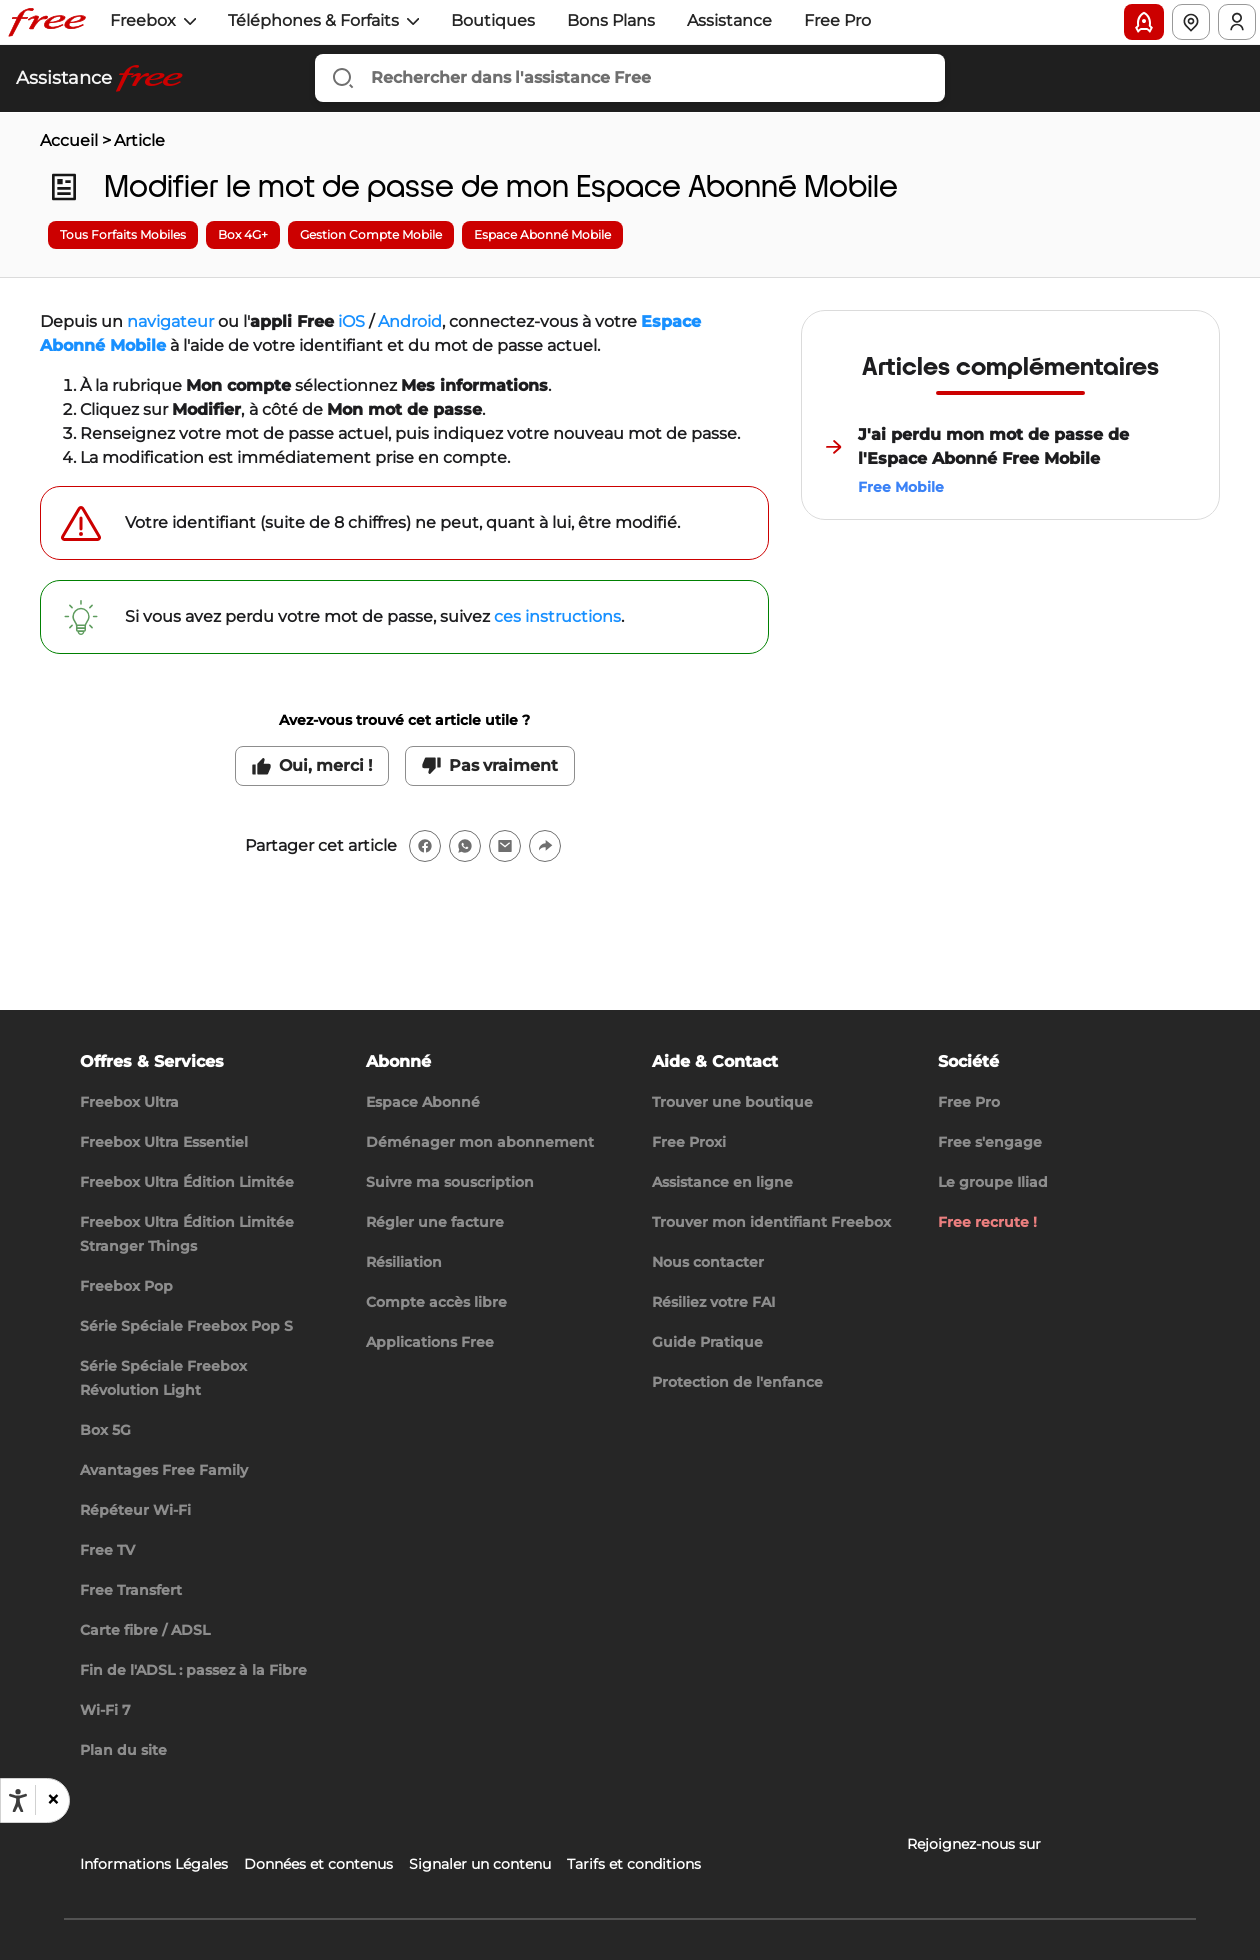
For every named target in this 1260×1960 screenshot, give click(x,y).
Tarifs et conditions (634, 1864)
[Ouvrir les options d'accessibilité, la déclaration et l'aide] (18, 1801)
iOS (351, 321)
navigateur (170, 321)
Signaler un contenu (480, 1864)
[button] (52, 1800)
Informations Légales (154, 1864)
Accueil (69, 140)
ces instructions (557, 616)
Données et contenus (318, 1864)
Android (410, 321)
